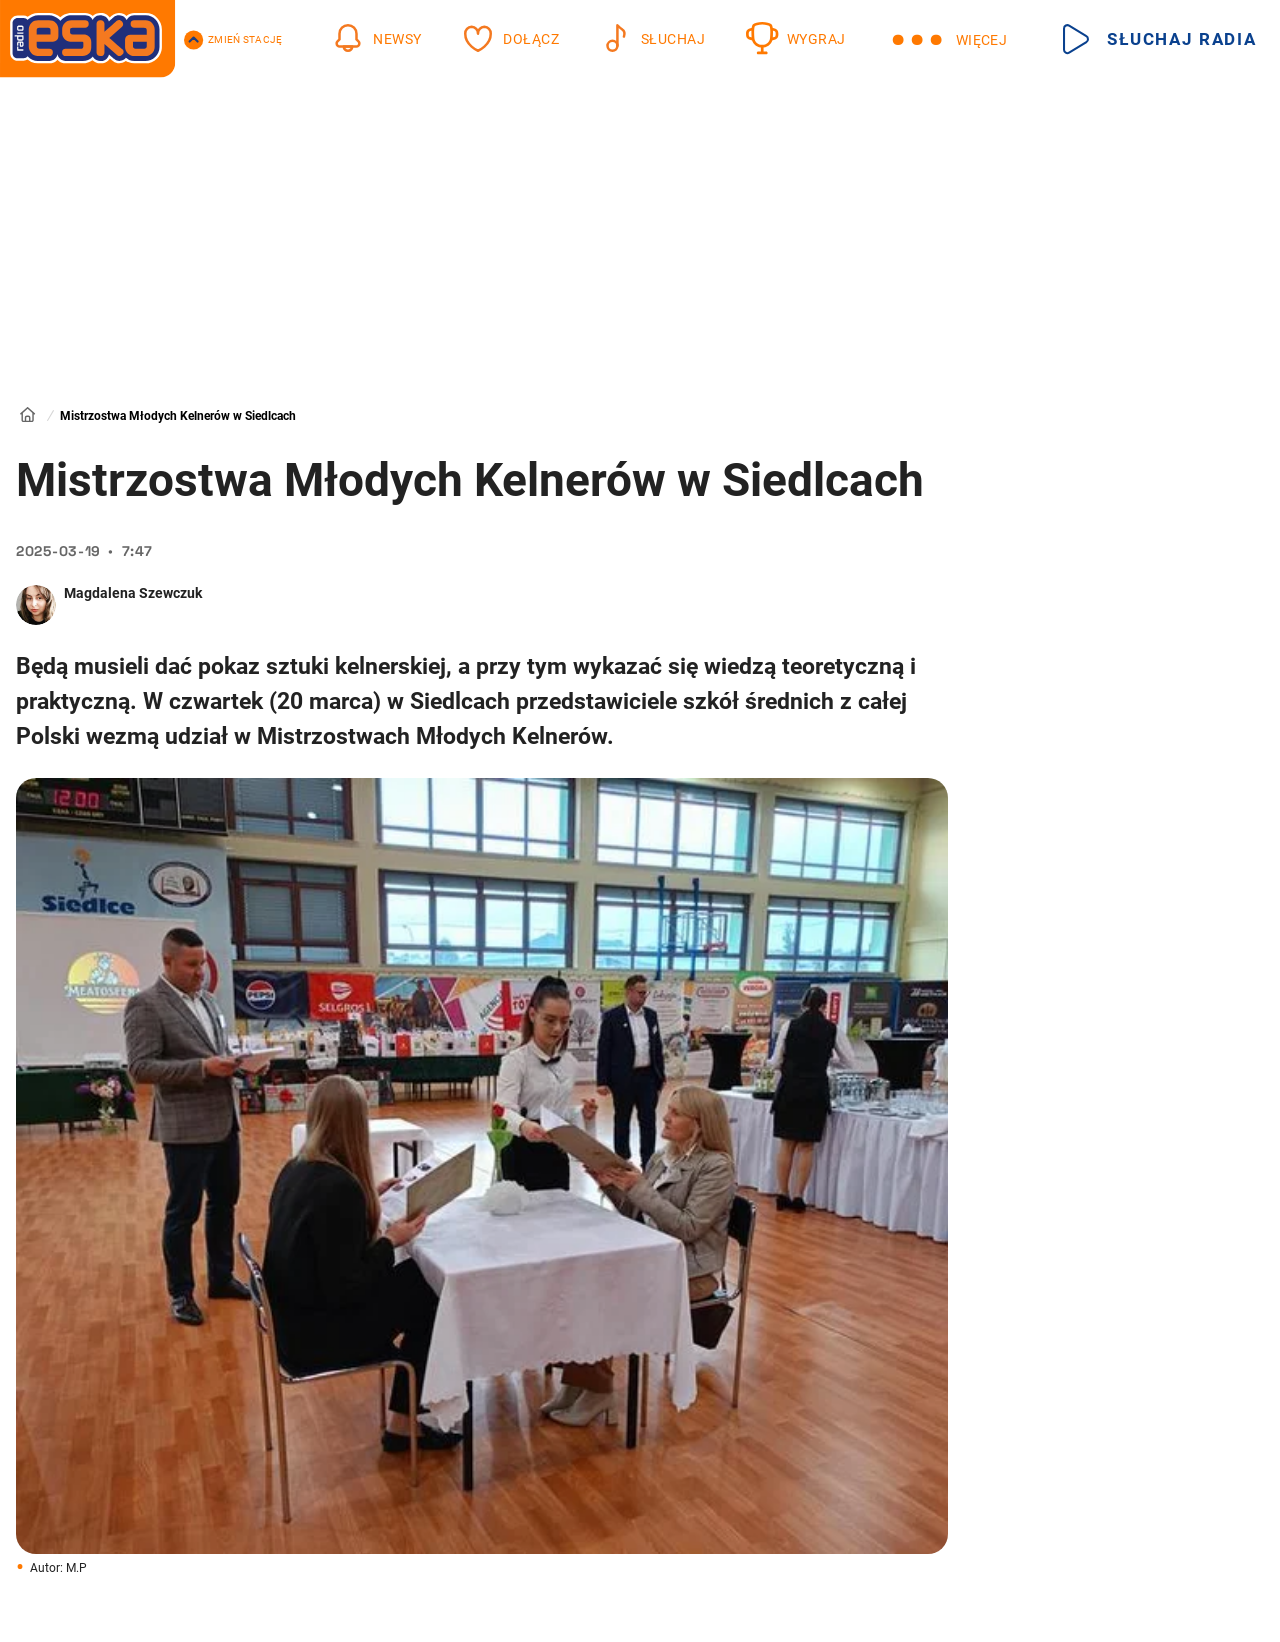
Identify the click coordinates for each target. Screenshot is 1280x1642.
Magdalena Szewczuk (133, 593)
